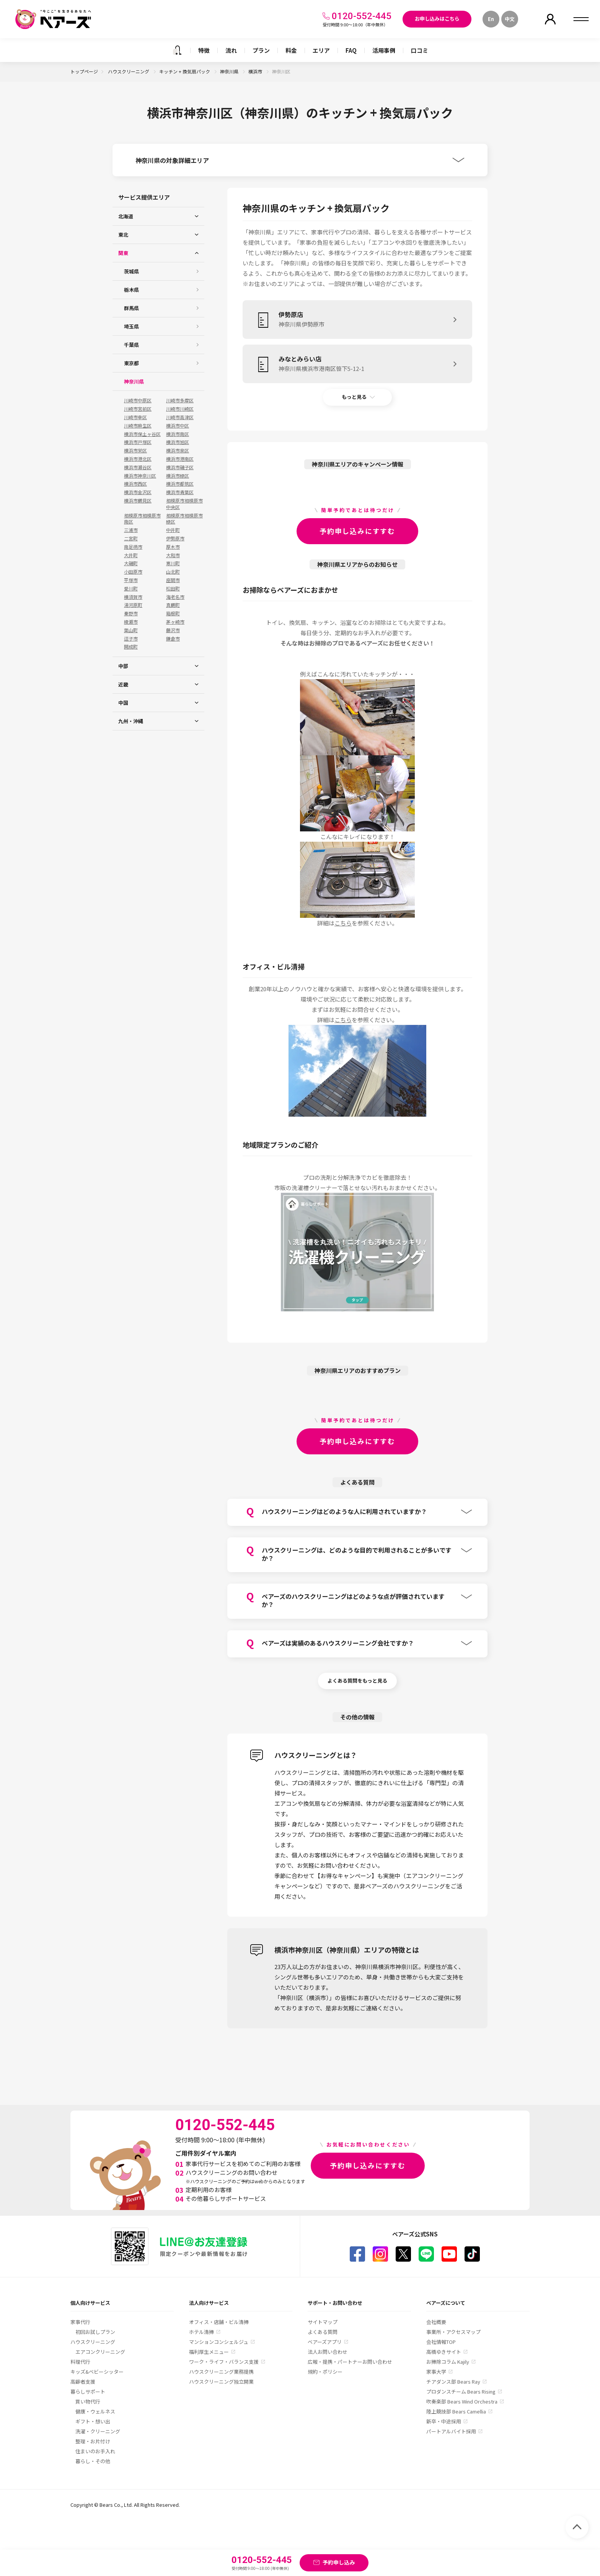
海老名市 (175, 597)
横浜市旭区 (177, 442)
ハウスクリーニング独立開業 (221, 2381)
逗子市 (131, 639)
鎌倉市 (173, 639)
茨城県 (131, 271)
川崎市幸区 (135, 417)
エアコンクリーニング (100, 2351)
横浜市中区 (177, 426)
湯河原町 (133, 605)
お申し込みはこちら (437, 18)
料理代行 (80, 2361)
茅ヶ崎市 (175, 622)
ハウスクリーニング (129, 71)
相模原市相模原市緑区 (184, 518)
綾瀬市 (131, 622)
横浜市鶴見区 (138, 501)
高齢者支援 (82, 2381)
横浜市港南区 (180, 459)
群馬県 (131, 308)
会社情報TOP (441, 2341)
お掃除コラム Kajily (447, 2361)
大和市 (173, 555)
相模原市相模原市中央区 (184, 504)
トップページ (84, 71)
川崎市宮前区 (138, 409)
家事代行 (80, 2322)
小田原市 (133, 572)
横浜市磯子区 (180, 467)
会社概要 (436, 2322)
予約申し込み (339, 2562)
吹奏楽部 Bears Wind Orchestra (461, 2401)
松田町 (173, 588)
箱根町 (173, 613)
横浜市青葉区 (180, 492)
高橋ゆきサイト (443, 2351)
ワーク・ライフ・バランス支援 (224, 2361)
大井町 (131, 555)
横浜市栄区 (135, 450)
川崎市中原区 (138, 400)
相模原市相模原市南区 (142, 518)
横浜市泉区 (177, 450)
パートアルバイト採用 (451, 2431)
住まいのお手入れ (95, 2451)
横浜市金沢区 (138, 492)
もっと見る (354, 396)
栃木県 (131, 289)
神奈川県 (230, 71)
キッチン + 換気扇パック (185, 71)
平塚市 (131, 580)
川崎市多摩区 (180, 400)
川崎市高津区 (180, 417)
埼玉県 (131, 326)
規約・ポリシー (325, 2371)
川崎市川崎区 (180, 409)
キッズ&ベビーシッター (97, 2371)
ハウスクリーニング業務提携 (221, 2371)
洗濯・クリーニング (97, 2431)
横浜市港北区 (138, 459)
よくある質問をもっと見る (357, 1680)
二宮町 (131, 538)
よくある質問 (323, 2331)
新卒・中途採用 (443, 2421)
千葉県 (131, 344)
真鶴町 (173, 605)
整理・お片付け (92, 2441)
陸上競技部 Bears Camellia (456, 2411)
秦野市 (131, 613)
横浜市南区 (177, 434)
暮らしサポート (87, 2391)
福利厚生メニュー (209, 2351)
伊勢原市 (175, 538)
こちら (343, 923)
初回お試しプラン (95, 2331)
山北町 (173, 572)
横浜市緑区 (177, 476)
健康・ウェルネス (95, 2411)
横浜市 (255, 71)
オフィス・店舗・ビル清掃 (219, 2322)
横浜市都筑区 (180, 484)
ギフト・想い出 (92, 2421)
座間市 (173, 580)
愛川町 (131, 588)
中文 (510, 19)
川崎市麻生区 (138, 426)
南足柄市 (133, 547)
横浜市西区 (135, 484)
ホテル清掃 (201, 2331)
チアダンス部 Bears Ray (453, 2381)
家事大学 (436, 2371)
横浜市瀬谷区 (138, 467)
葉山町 (131, 630)
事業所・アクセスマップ (453, 2331)
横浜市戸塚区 (138, 442)
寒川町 (173, 563)
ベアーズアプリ (325, 2341)
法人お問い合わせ (327, 2351)
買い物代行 (87, 2401)
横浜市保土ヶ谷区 (142, 434)
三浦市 (131, 530)
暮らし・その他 (92, 2461)
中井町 (173, 530)
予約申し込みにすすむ (357, 531)
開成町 (131, 647)
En (491, 19)
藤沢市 (173, 630)
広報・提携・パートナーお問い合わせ (350, 2361)
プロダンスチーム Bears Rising (461, 2391)
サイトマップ (323, 2322)
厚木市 (173, 547)
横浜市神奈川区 (140, 476)
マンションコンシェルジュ (218, 2341)
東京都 (131, 363)
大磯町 (131, 563)
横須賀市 (133, 597)
